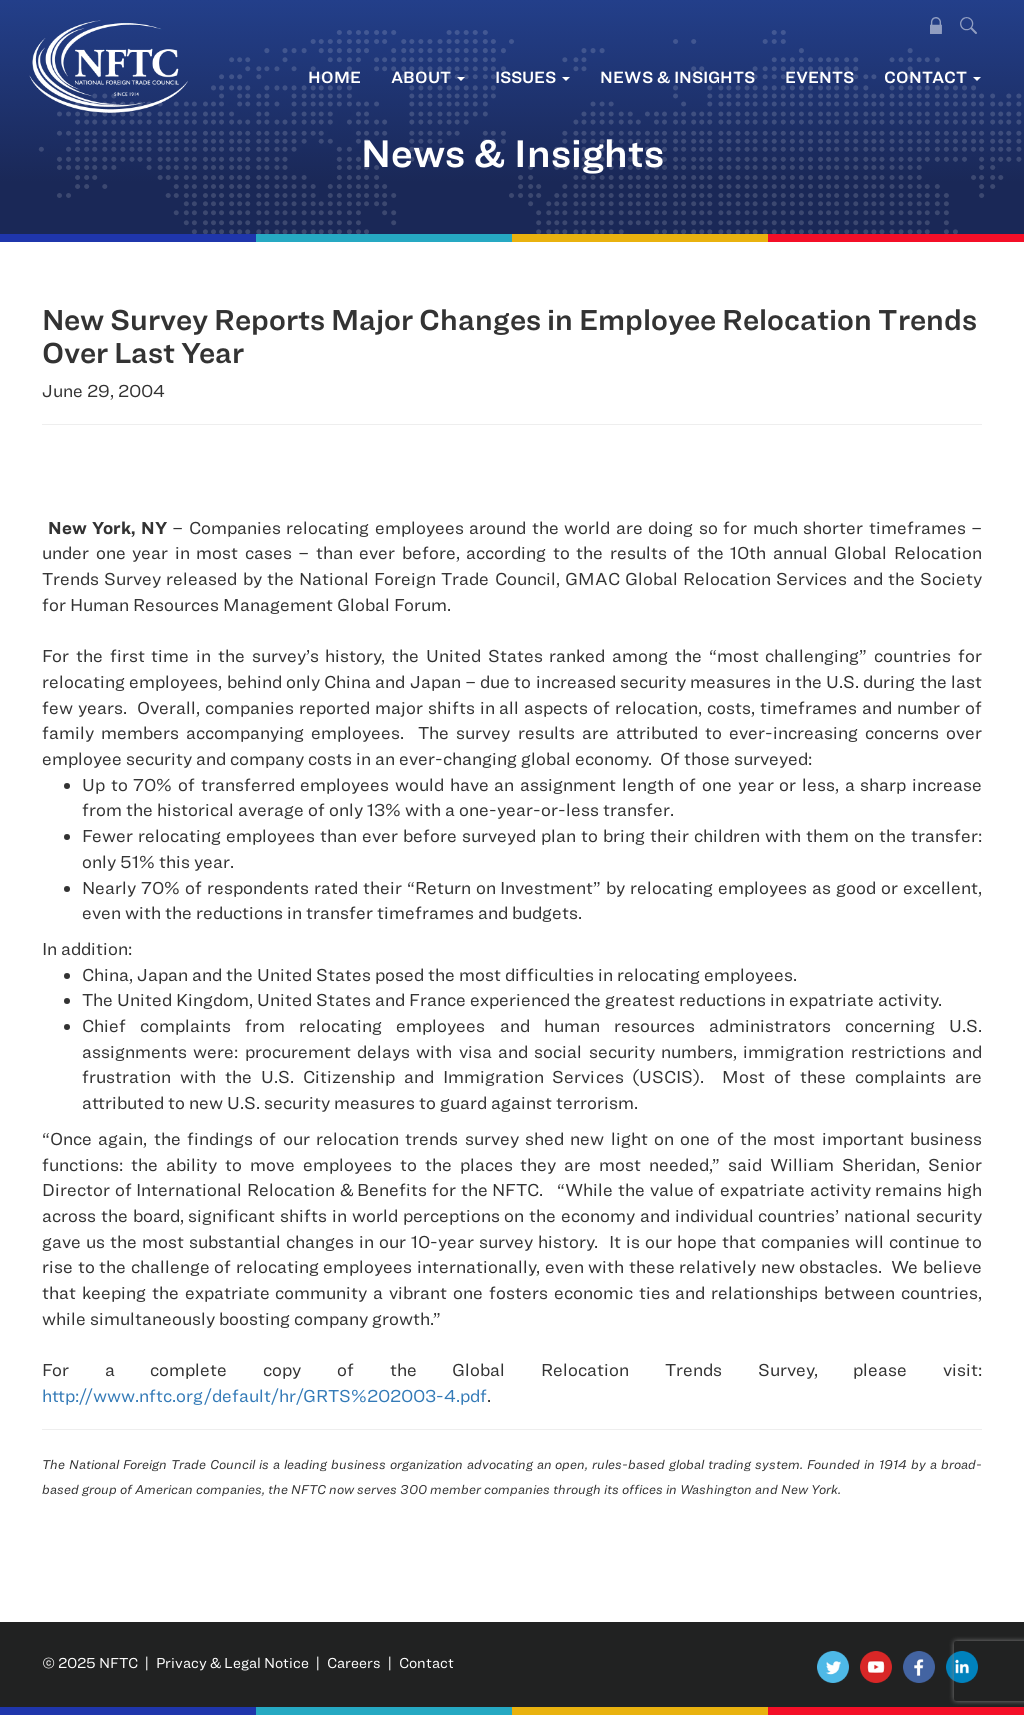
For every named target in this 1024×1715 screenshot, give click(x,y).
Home (334, 76)
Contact (932, 76)
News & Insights (677, 76)
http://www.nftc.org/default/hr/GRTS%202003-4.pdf (264, 1395)
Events (819, 76)
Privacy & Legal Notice (232, 1662)
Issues (532, 76)
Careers (354, 1662)
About (428, 76)
